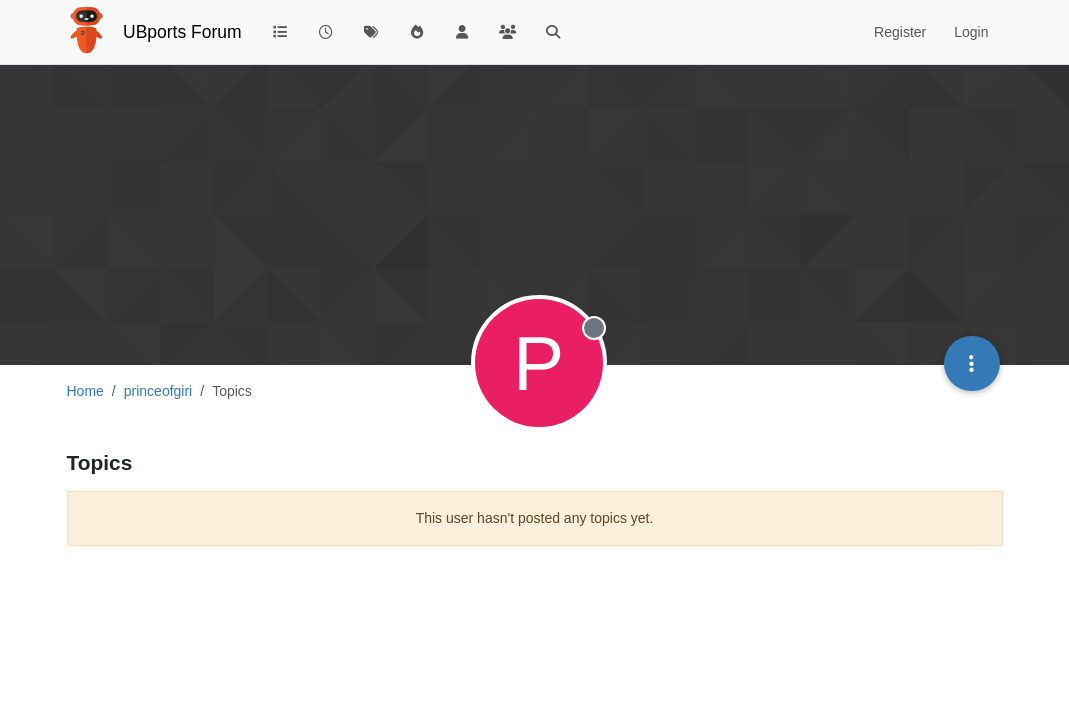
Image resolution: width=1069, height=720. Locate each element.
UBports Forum (182, 32)
